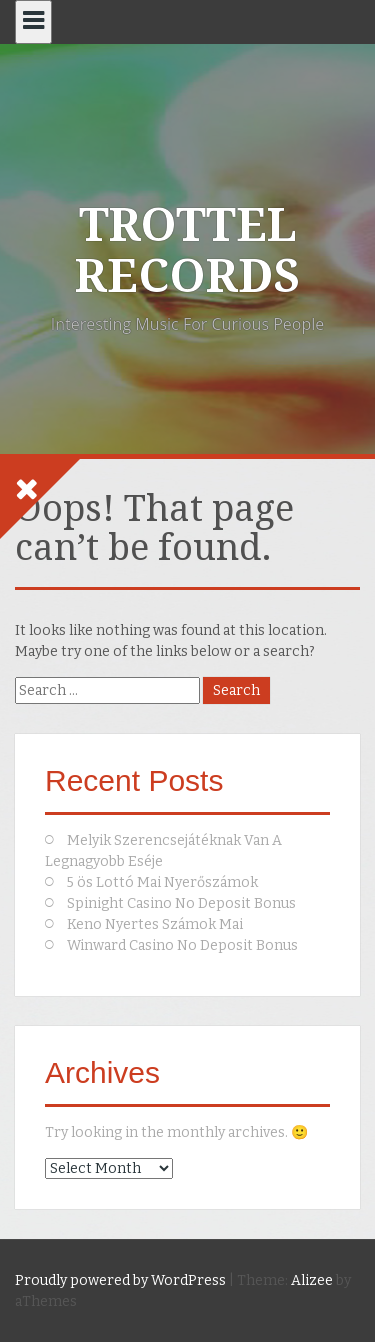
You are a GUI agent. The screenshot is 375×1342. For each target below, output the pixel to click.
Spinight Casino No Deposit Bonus (181, 903)
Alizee (312, 1280)
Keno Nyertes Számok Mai (155, 924)
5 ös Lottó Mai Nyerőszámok (162, 882)
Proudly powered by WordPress (120, 1280)
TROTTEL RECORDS (187, 250)
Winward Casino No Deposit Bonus (182, 945)
